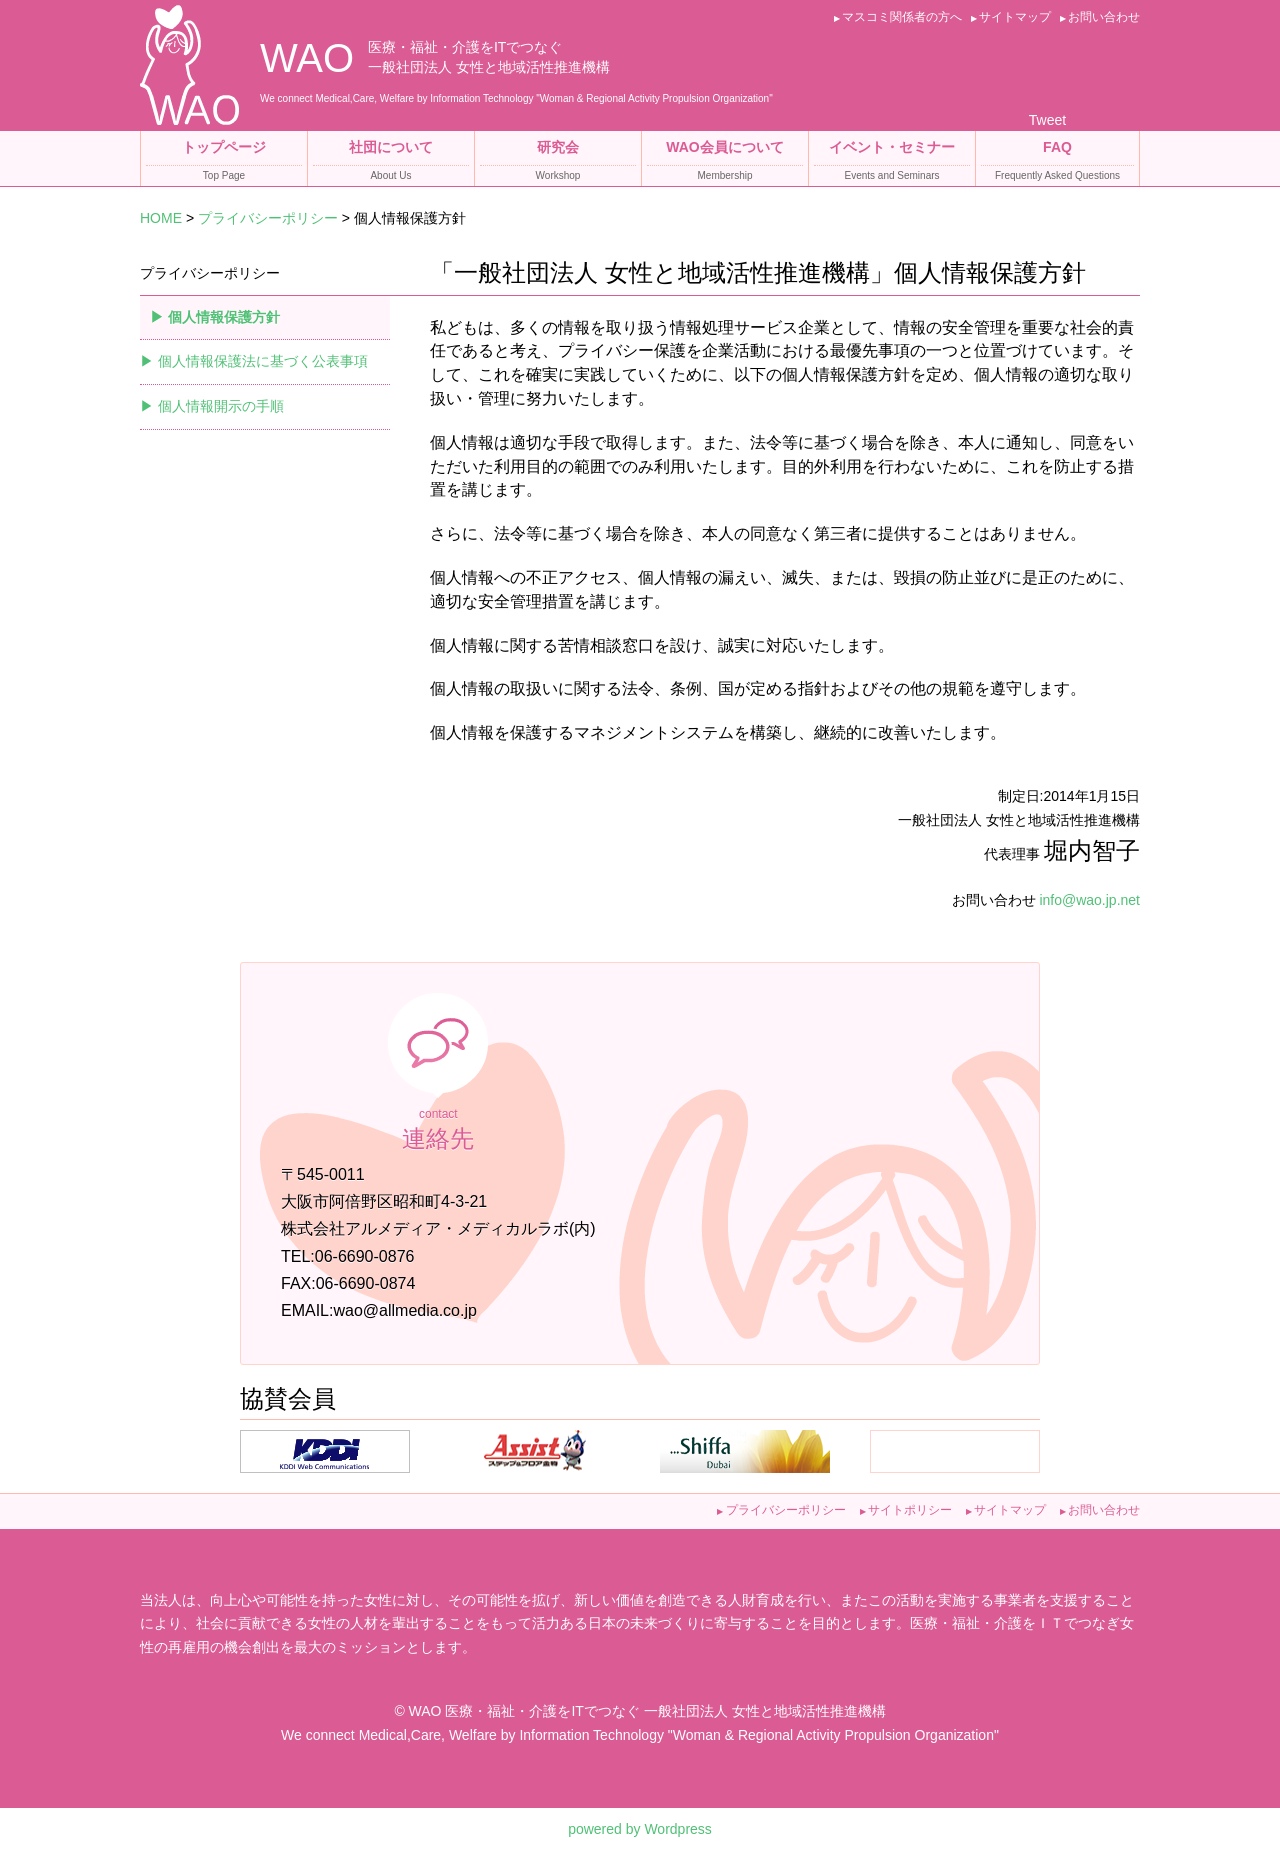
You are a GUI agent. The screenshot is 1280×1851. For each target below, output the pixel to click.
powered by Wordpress (640, 1829)
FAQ (1057, 162)
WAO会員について (725, 162)
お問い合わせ (1104, 17)
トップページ (224, 162)
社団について (391, 162)
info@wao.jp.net (1089, 900)
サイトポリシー (910, 1510)
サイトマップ (1015, 17)
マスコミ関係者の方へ (902, 17)
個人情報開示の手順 (221, 406)
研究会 (558, 162)
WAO (307, 58)
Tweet (1047, 120)
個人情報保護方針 (224, 317)
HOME (161, 218)
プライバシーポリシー (268, 218)
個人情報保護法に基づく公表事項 (263, 361)
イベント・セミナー (892, 162)
